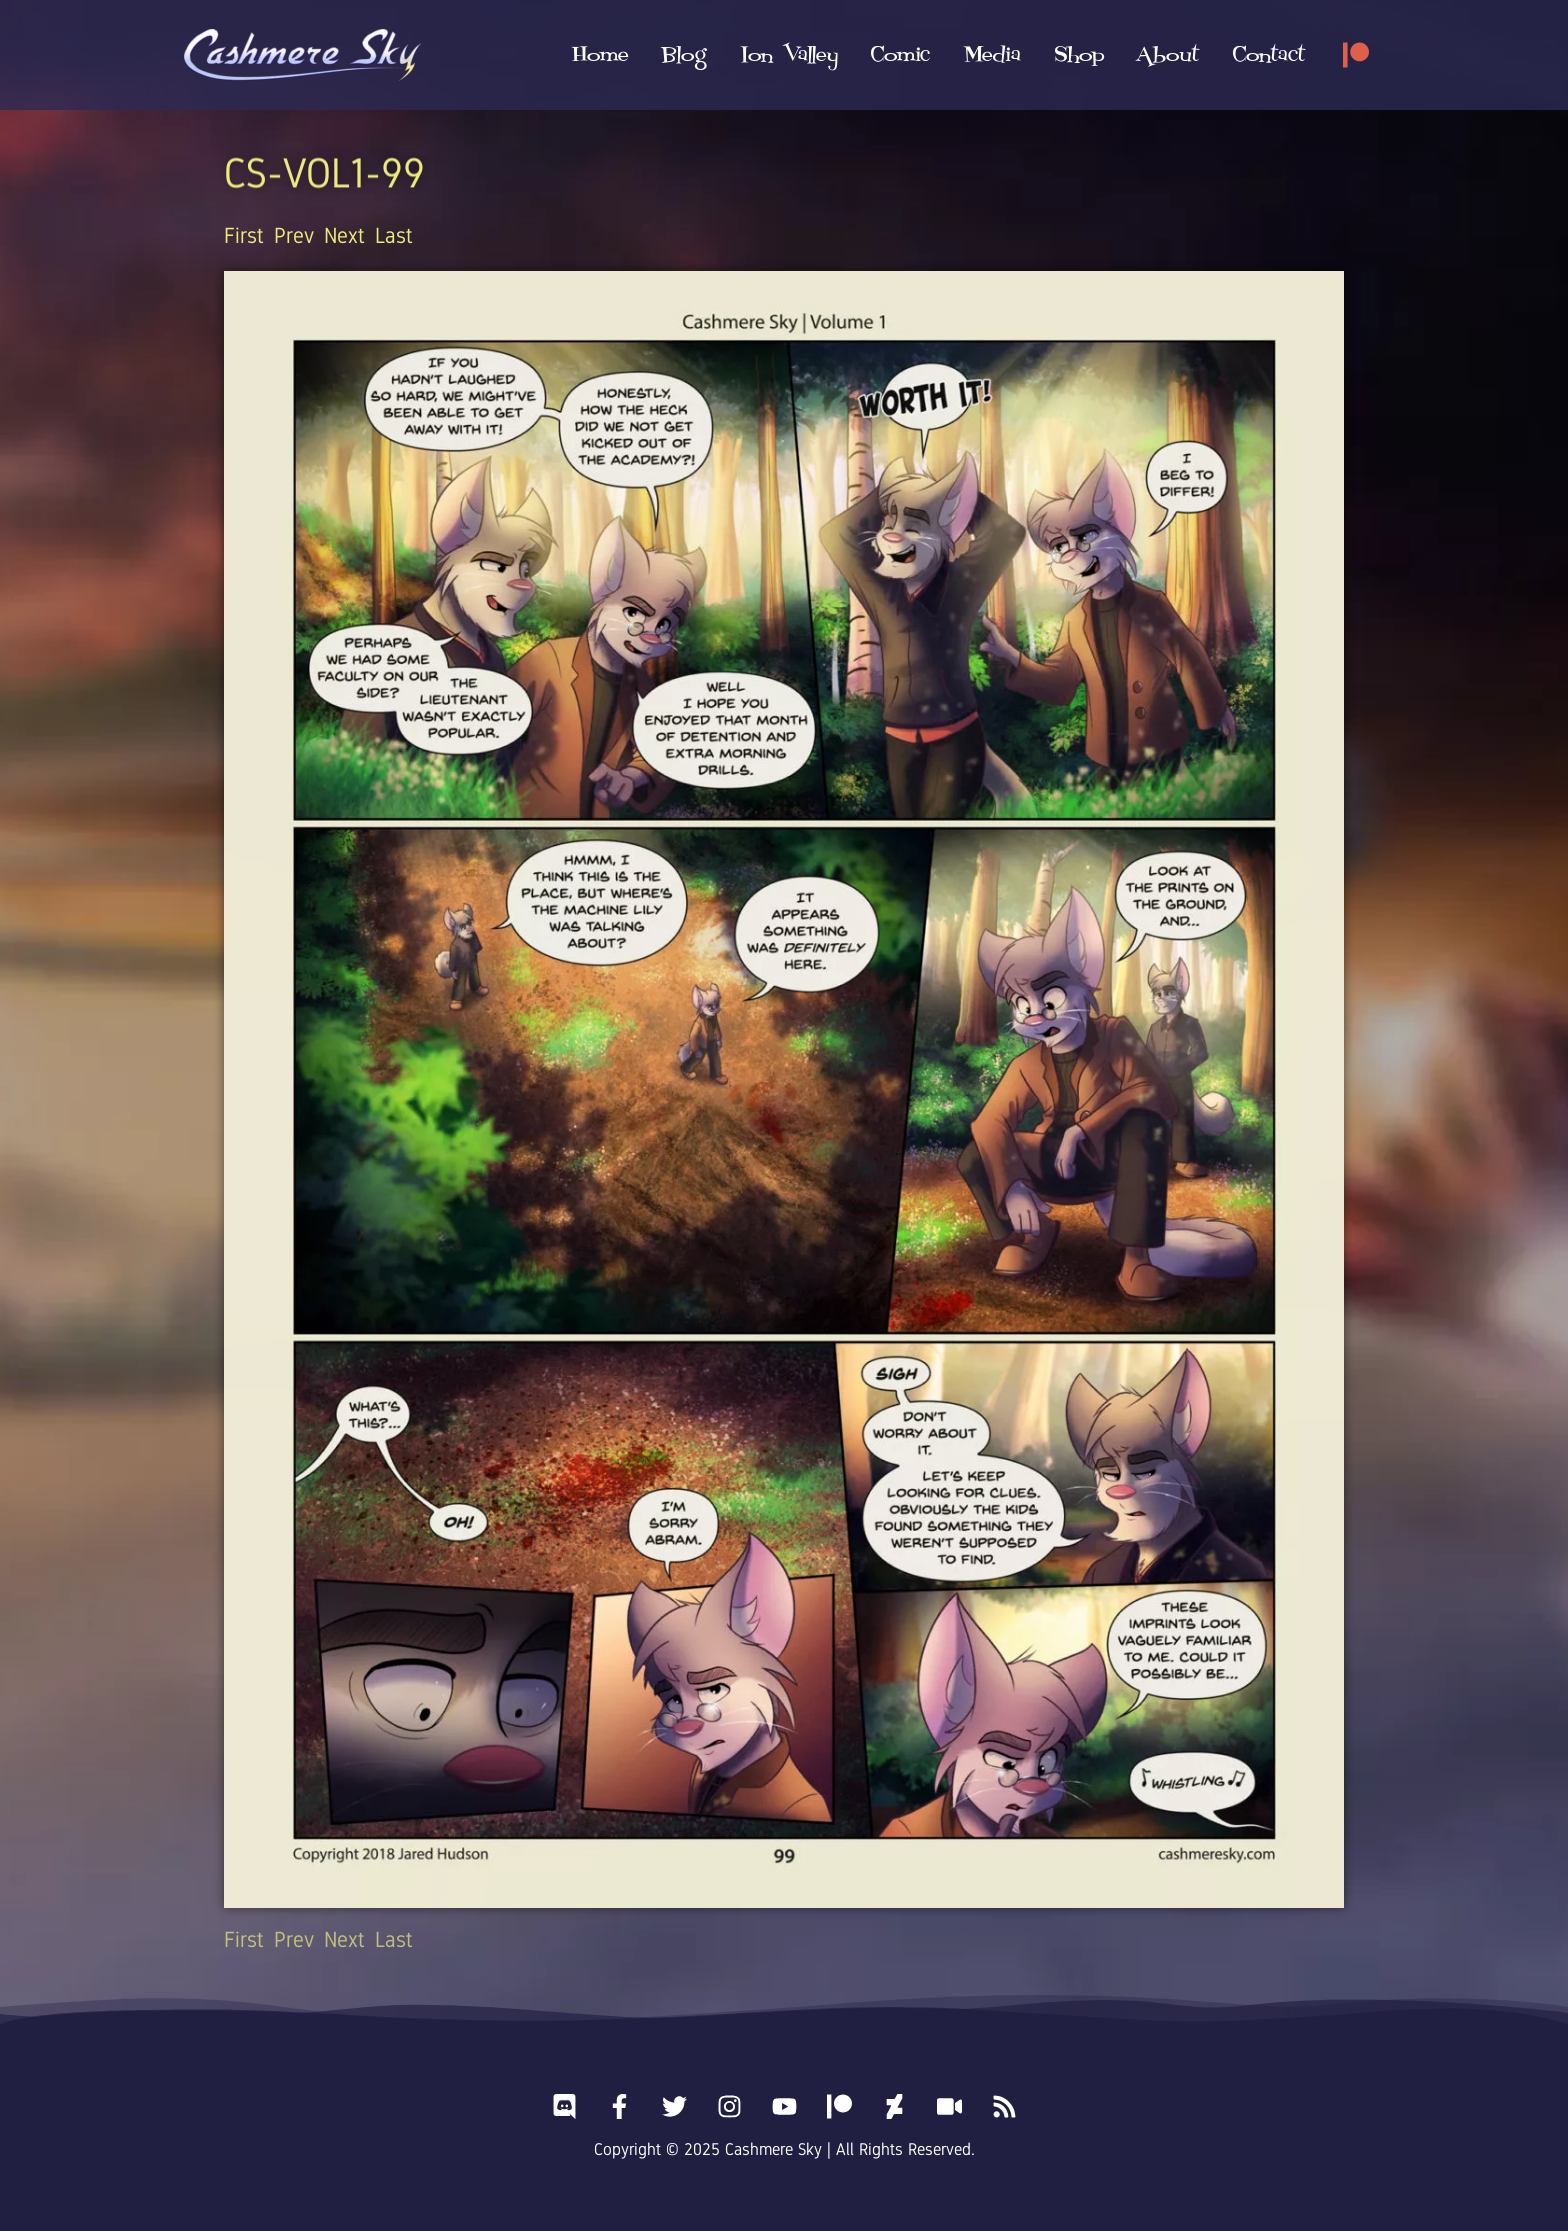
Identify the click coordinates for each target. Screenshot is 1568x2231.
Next (344, 235)
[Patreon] (1356, 55)
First (244, 235)
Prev (294, 235)
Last (394, 235)
